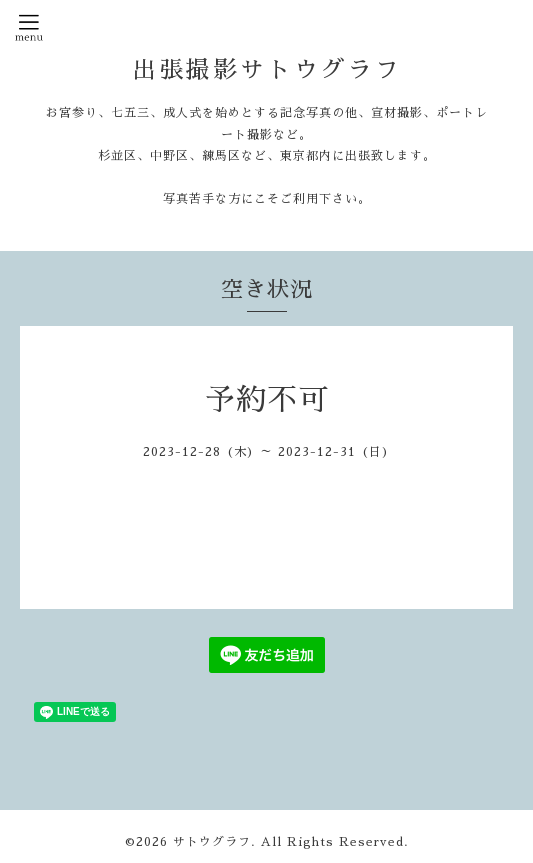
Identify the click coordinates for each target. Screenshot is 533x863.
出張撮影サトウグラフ (267, 70)
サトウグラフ (212, 842)
